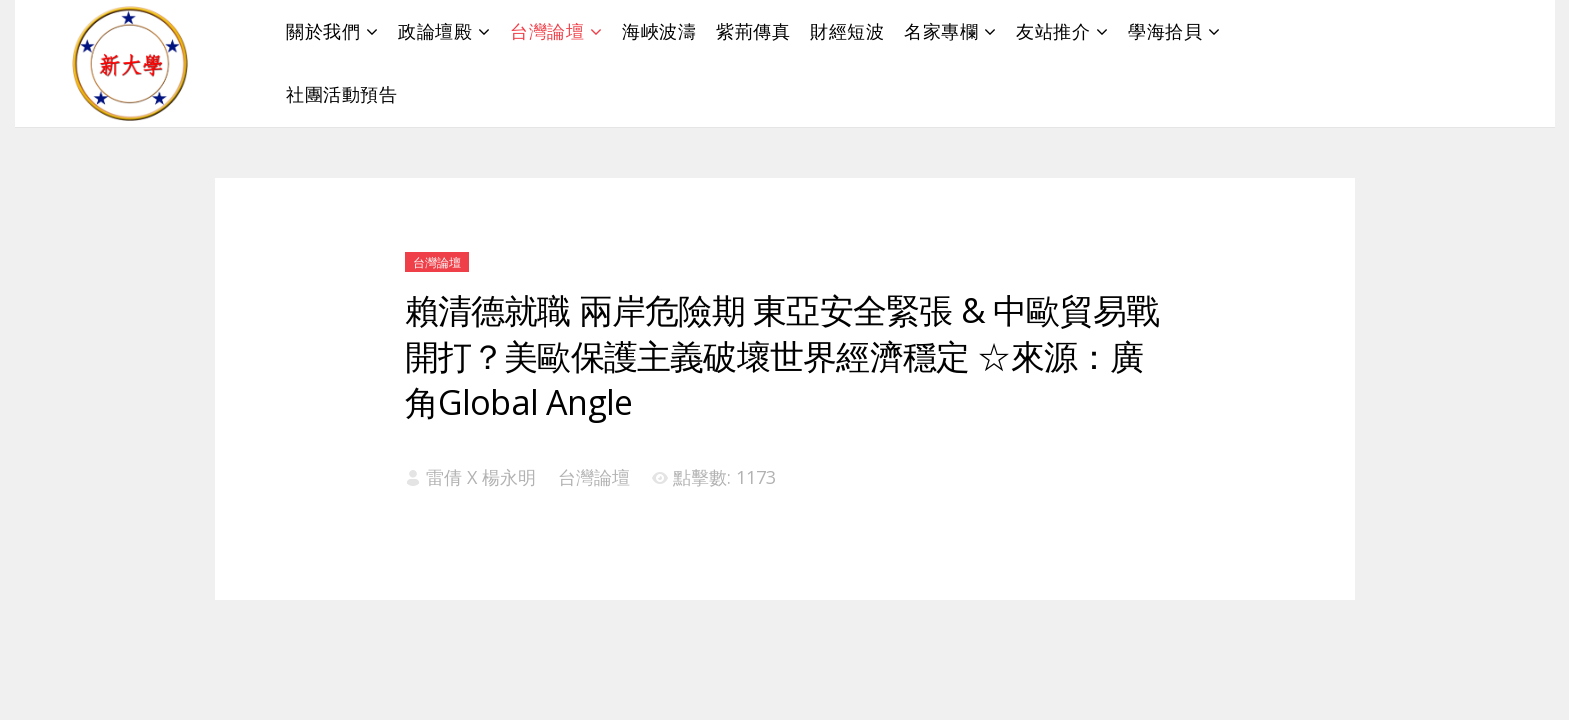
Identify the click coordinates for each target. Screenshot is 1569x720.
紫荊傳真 (753, 31)
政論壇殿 (435, 31)
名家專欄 (941, 31)
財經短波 (847, 31)
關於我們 (323, 31)
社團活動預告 (341, 94)
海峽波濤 (659, 31)
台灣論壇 (547, 31)
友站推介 (1053, 31)
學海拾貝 (1165, 31)
